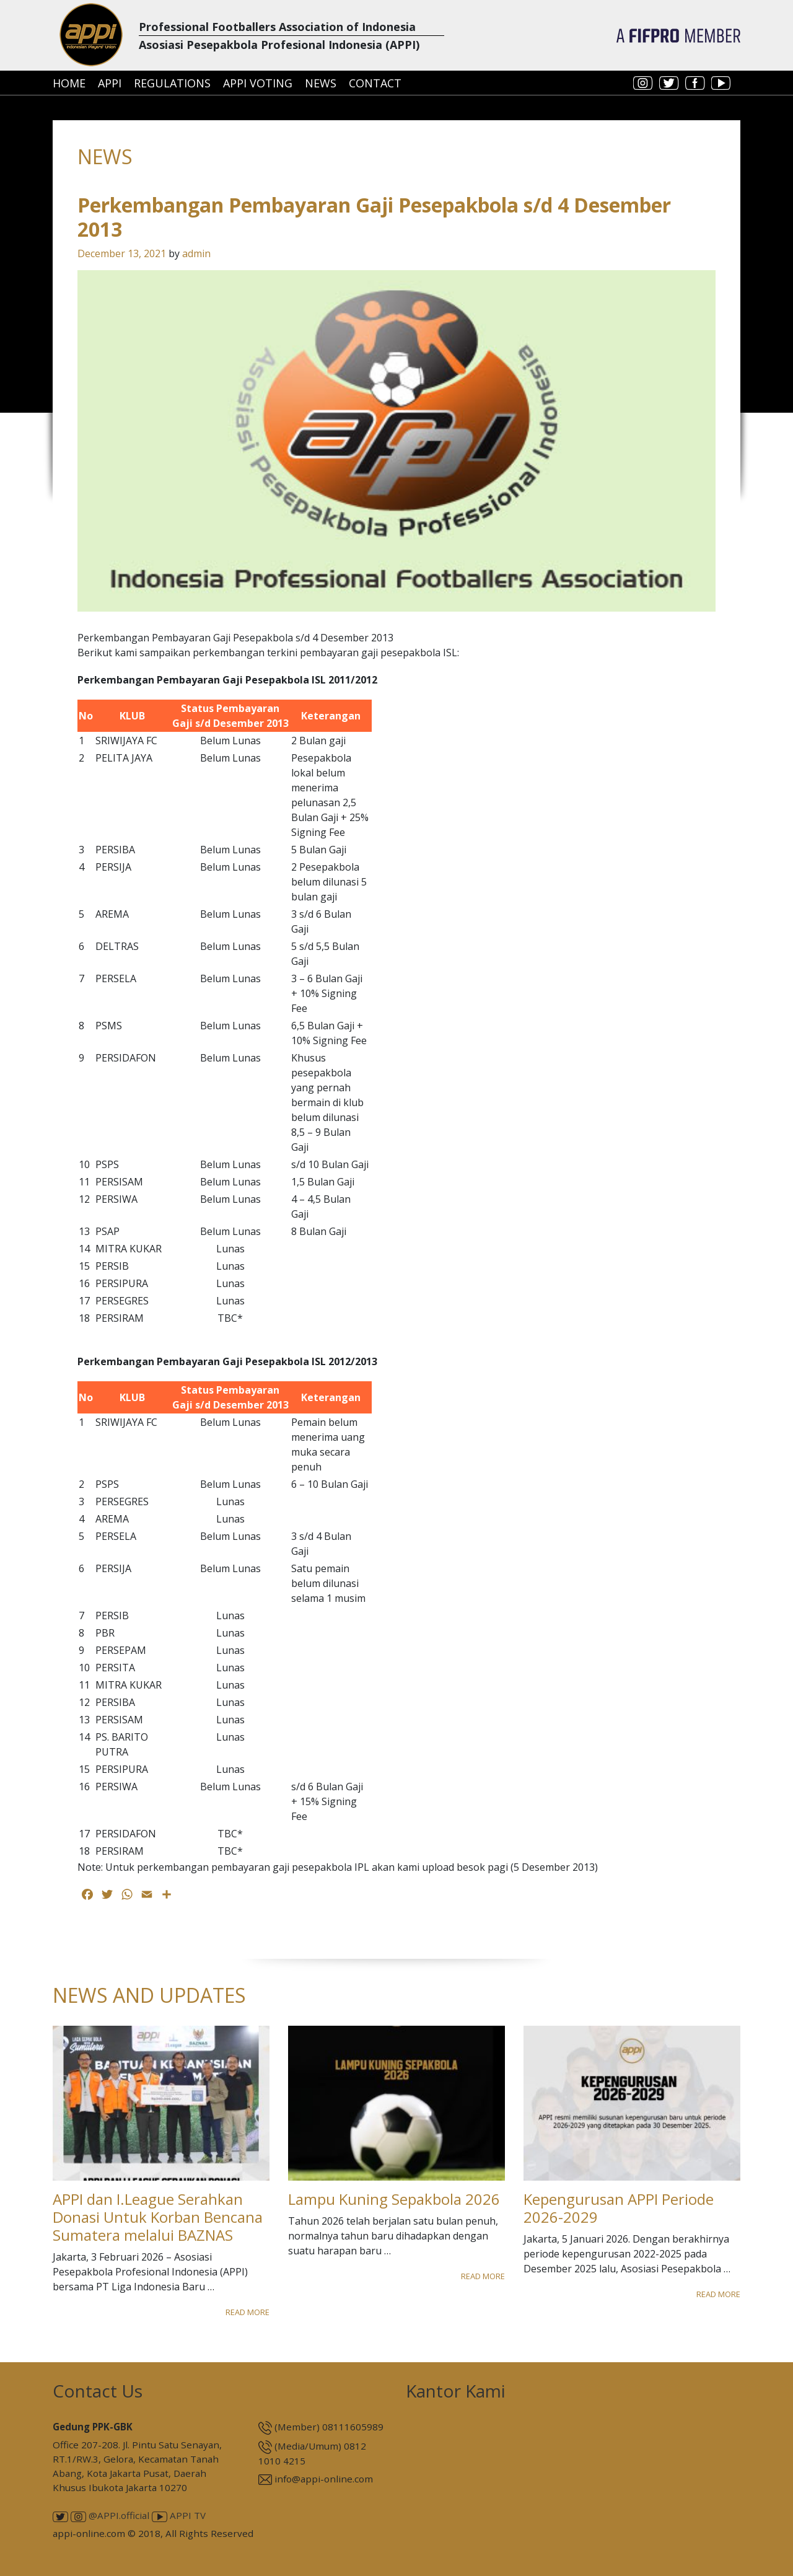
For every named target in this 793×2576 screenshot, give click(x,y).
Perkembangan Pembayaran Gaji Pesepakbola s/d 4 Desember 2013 (374, 216)
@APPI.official (110, 2515)
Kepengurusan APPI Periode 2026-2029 (619, 2208)
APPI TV (179, 2515)
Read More (247, 2312)
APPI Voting (257, 83)
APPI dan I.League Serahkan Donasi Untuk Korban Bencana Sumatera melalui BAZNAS (158, 2217)
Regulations (172, 83)
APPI (109, 83)
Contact (375, 83)
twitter (669, 83)
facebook (695, 83)
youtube (721, 83)
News (320, 83)
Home (69, 83)
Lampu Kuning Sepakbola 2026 (394, 2199)
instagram (643, 83)
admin (196, 253)
